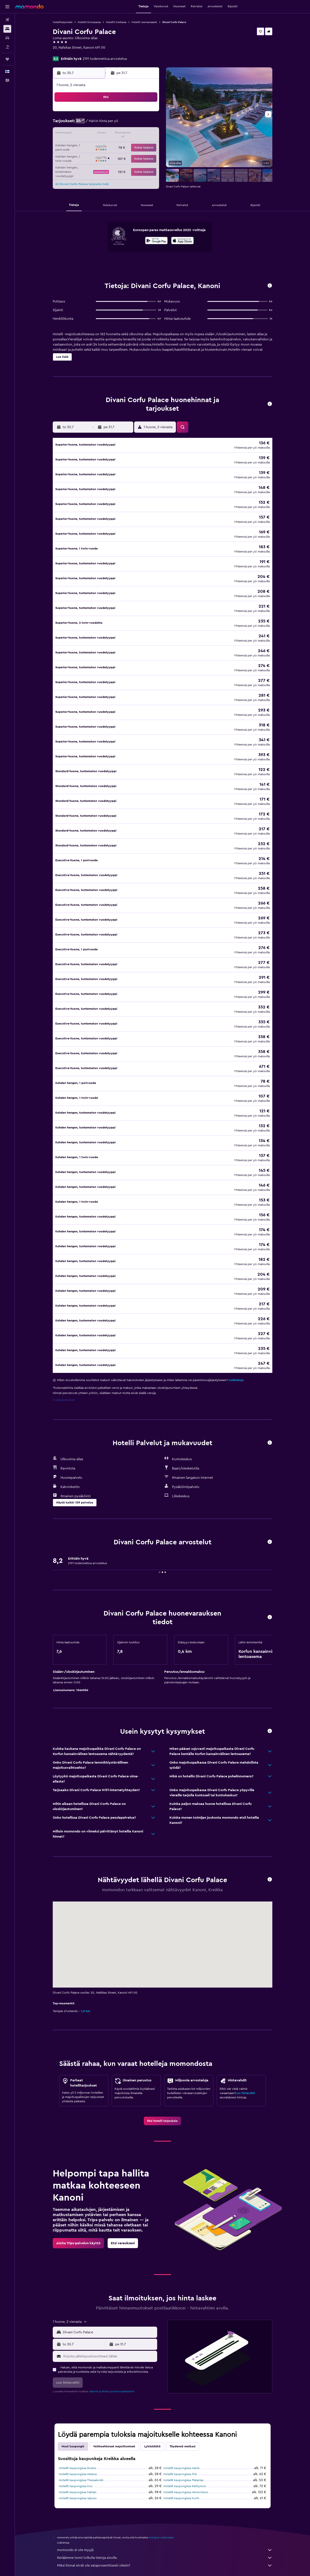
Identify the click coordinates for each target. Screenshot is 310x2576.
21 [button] (96, 144)
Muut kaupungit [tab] (73, 2345)
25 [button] (138, 144)
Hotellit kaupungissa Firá (180, 2373)
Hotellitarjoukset (63, 22)
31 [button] (127, 154)
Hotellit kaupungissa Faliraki (77, 2391)
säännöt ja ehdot (99, 2290)
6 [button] (86, 123)
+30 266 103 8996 (66, 52)
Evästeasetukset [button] (64, 1299)
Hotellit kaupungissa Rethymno (184, 2385)
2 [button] (117, 113)
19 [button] (148, 134)
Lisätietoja (236, 1279)
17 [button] (127, 134)
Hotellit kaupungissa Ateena (78, 2373)
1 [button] (106, 113)
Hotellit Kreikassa (116, 22)
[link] (162, 2020)
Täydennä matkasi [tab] (182, 2345)
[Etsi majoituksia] (7, 29)
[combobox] (109, 2232)
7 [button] (96, 123)
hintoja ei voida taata (161, 2437)
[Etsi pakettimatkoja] (7, 47)
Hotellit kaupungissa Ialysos (77, 2397)
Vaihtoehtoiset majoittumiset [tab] (114, 2345)
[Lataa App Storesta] (182, 241)
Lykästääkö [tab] (152, 2345)
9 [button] (117, 123)
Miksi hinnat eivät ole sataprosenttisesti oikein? (164, 2464)
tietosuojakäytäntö (123, 2290)
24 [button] (127, 144)
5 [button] (148, 113)
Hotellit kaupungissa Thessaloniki (81, 2379)
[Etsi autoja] (7, 38)
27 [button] (86, 154)
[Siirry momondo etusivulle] (29, 6)
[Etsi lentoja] (7, 19)
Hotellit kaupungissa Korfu (181, 2397)
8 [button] (107, 123)
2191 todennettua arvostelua (105, 58)
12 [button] (148, 123)
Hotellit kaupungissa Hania (181, 2367)
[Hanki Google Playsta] (156, 241)
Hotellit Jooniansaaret (144, 22)
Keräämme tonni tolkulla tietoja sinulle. (164, 2457)
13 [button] (86, 134)
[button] (7, 6)
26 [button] (148, 144)
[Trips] (7, 59)
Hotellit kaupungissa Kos (75, 2385)
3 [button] (127, 113)
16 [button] (117, 134)
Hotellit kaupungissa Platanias (183, 2379)
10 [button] (127, 123)
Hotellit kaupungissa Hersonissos (185, 2391)
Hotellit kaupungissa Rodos (77, 2367)
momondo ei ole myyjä (164, 2449)
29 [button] (106, 154)
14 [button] (96, 134)
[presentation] (182, 240)
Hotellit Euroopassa (89, 22)
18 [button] (137, 134)
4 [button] (138, 113)
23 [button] (117, 144)
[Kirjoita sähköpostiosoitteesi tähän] (109, 2256)
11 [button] (137, 123)
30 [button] (117, 154)
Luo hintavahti (245, 1992)
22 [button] (106, 144)
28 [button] (96, 154)
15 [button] (106, 134)
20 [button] (86, 144)
